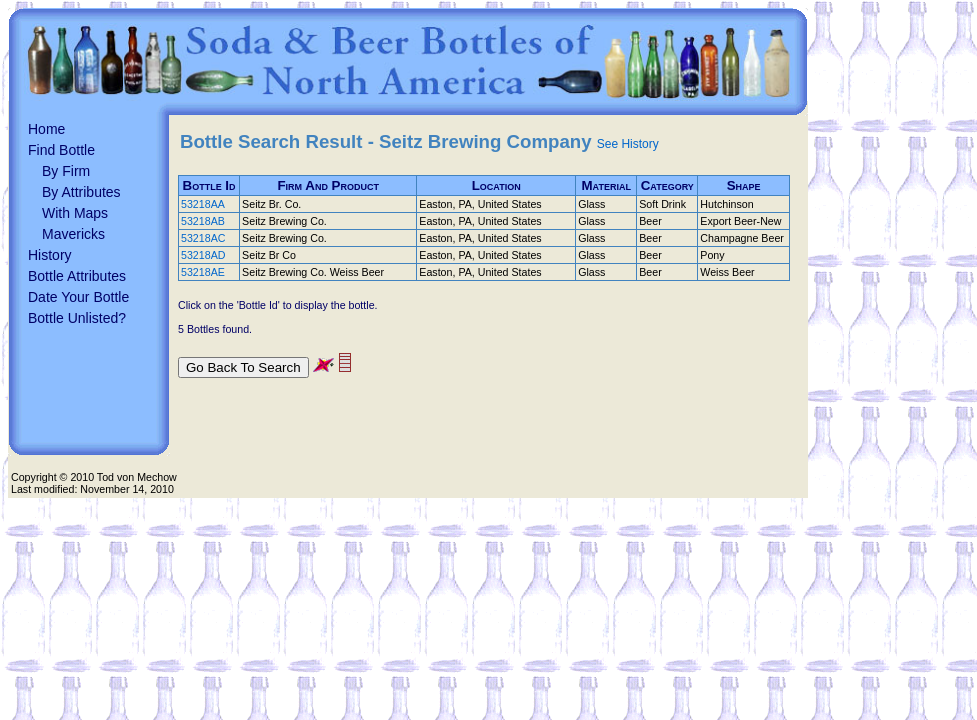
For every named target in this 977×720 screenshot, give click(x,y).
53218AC (203, 238)
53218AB (203, 221)
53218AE (203, 272)
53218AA (203, 204)
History (50, 255)
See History (628, 144)
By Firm (66, 171)
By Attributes (81, 192)
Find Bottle (61, 150)
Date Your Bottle (78, 297)
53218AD (203, 255)
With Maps (75, 213)
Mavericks (73, 234)
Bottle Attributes (77, 276)
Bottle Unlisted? (77, 318)
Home (46, 129)
